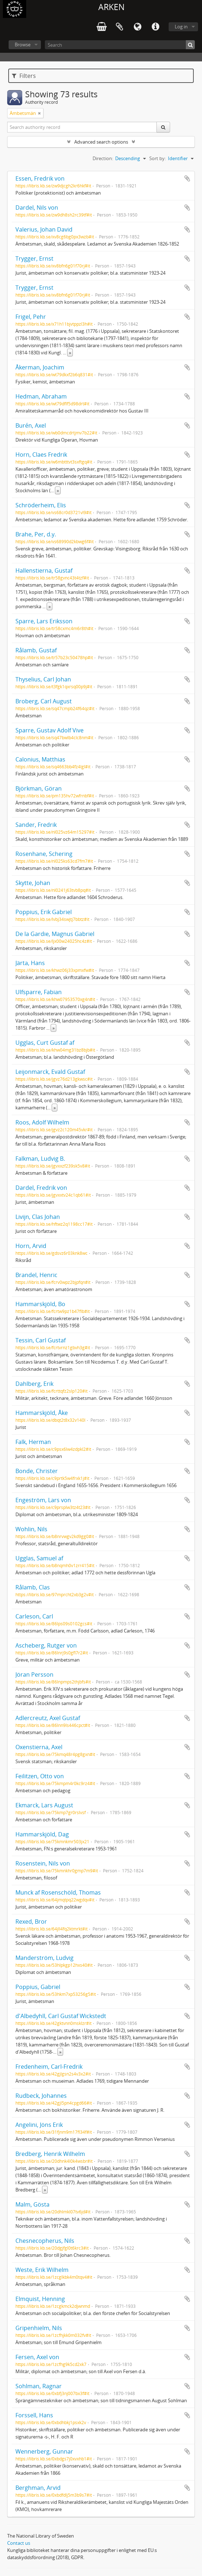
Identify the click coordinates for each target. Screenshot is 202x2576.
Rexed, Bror (31, 1921)
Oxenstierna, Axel (38, 1747)
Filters (24, 76)
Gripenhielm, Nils (38, 2328)
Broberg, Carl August (43, 701)
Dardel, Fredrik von (41, 1188)
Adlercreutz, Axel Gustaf (47, 1718)
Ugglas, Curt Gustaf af (44, 1043)
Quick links (155, 27)
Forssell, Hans (34, 2415)
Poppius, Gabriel (37, 1987)
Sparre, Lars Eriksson (43, 621)
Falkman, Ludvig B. (40, 1159)
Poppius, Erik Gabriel (43, 912)
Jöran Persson (34, 1674)
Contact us (18, 2543)
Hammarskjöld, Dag (42, 1834)
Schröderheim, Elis (40, 505)
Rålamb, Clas (32, 1587)
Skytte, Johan (32, 883)
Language (137, 27)
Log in (181, 26)
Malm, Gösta (32, 2204)
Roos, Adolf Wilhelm (42, 1122)
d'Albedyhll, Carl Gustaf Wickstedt (60, 2016)
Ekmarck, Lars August (44, 1805)
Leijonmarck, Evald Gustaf (50, 1072)
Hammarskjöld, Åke (41, 1413)
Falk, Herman (33, 1442)
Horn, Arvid (30, 1246)
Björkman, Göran (38, 788)
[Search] (120, 44)
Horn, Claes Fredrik (41, 454)
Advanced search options (101, 142)
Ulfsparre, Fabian (38, 992)
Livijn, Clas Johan (37, 1217)
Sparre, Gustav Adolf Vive (49, 730)
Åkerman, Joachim (39, 367)
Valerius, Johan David (43, 229)
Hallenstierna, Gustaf (43, 570)
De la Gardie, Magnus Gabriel (54, 934)
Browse (22, 44)
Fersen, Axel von (37, 2357)
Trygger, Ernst (34, 258)
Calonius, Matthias (40, 759)
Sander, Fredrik (36, 825)
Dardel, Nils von (36, 207)
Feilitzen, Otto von (39, 1776)
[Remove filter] (39, 113)
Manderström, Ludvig (44, 1958)
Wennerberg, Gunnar (44, 2451)
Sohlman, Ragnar (38, 2386)
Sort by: (157, 158)
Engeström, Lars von (43, 1500)
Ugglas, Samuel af (39, 1558)
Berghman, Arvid (38, 2488)
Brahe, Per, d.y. (35, 534)
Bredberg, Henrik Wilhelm (50, 2154)
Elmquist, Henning (40, 2299)
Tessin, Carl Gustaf (40, 1340)
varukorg (102, 27)
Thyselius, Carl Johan (43, 679)
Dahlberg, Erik (34, 1384)
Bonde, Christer (36, 1471)
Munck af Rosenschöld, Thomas (58, 1892)
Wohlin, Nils (31, 1529)
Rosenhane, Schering (43, 854)
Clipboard (119, 27)
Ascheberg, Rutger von (46, 1645)
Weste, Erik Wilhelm (42, 2270)
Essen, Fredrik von (40, 178)
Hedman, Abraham (41, 396)
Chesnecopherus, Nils (44, 2241)
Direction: (103, 158)
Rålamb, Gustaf (36, 650)
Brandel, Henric (36, 1275)
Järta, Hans (30, 963)
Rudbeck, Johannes (41, 2096)
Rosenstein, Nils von (42, 1863)
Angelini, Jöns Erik (39, 2125)
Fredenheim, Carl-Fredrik (49, 2066)
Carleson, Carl (34, 1616)
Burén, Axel (30, 425)
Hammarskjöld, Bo (40, 1304)
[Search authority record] (82, 127)
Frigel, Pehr (30, 317)
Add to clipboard (187, 178)
